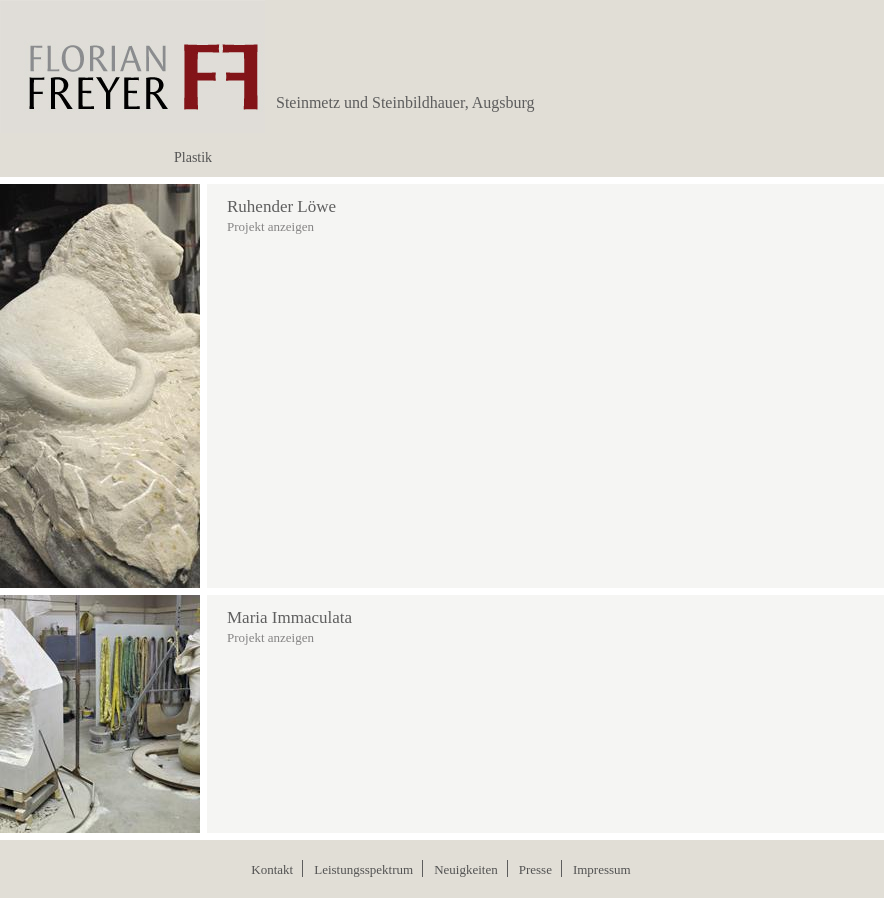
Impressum (602, 869)
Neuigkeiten (466, 869)
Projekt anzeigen (270, 226)
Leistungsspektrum (363, 869)
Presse (535, 869)
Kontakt (272, 869)
